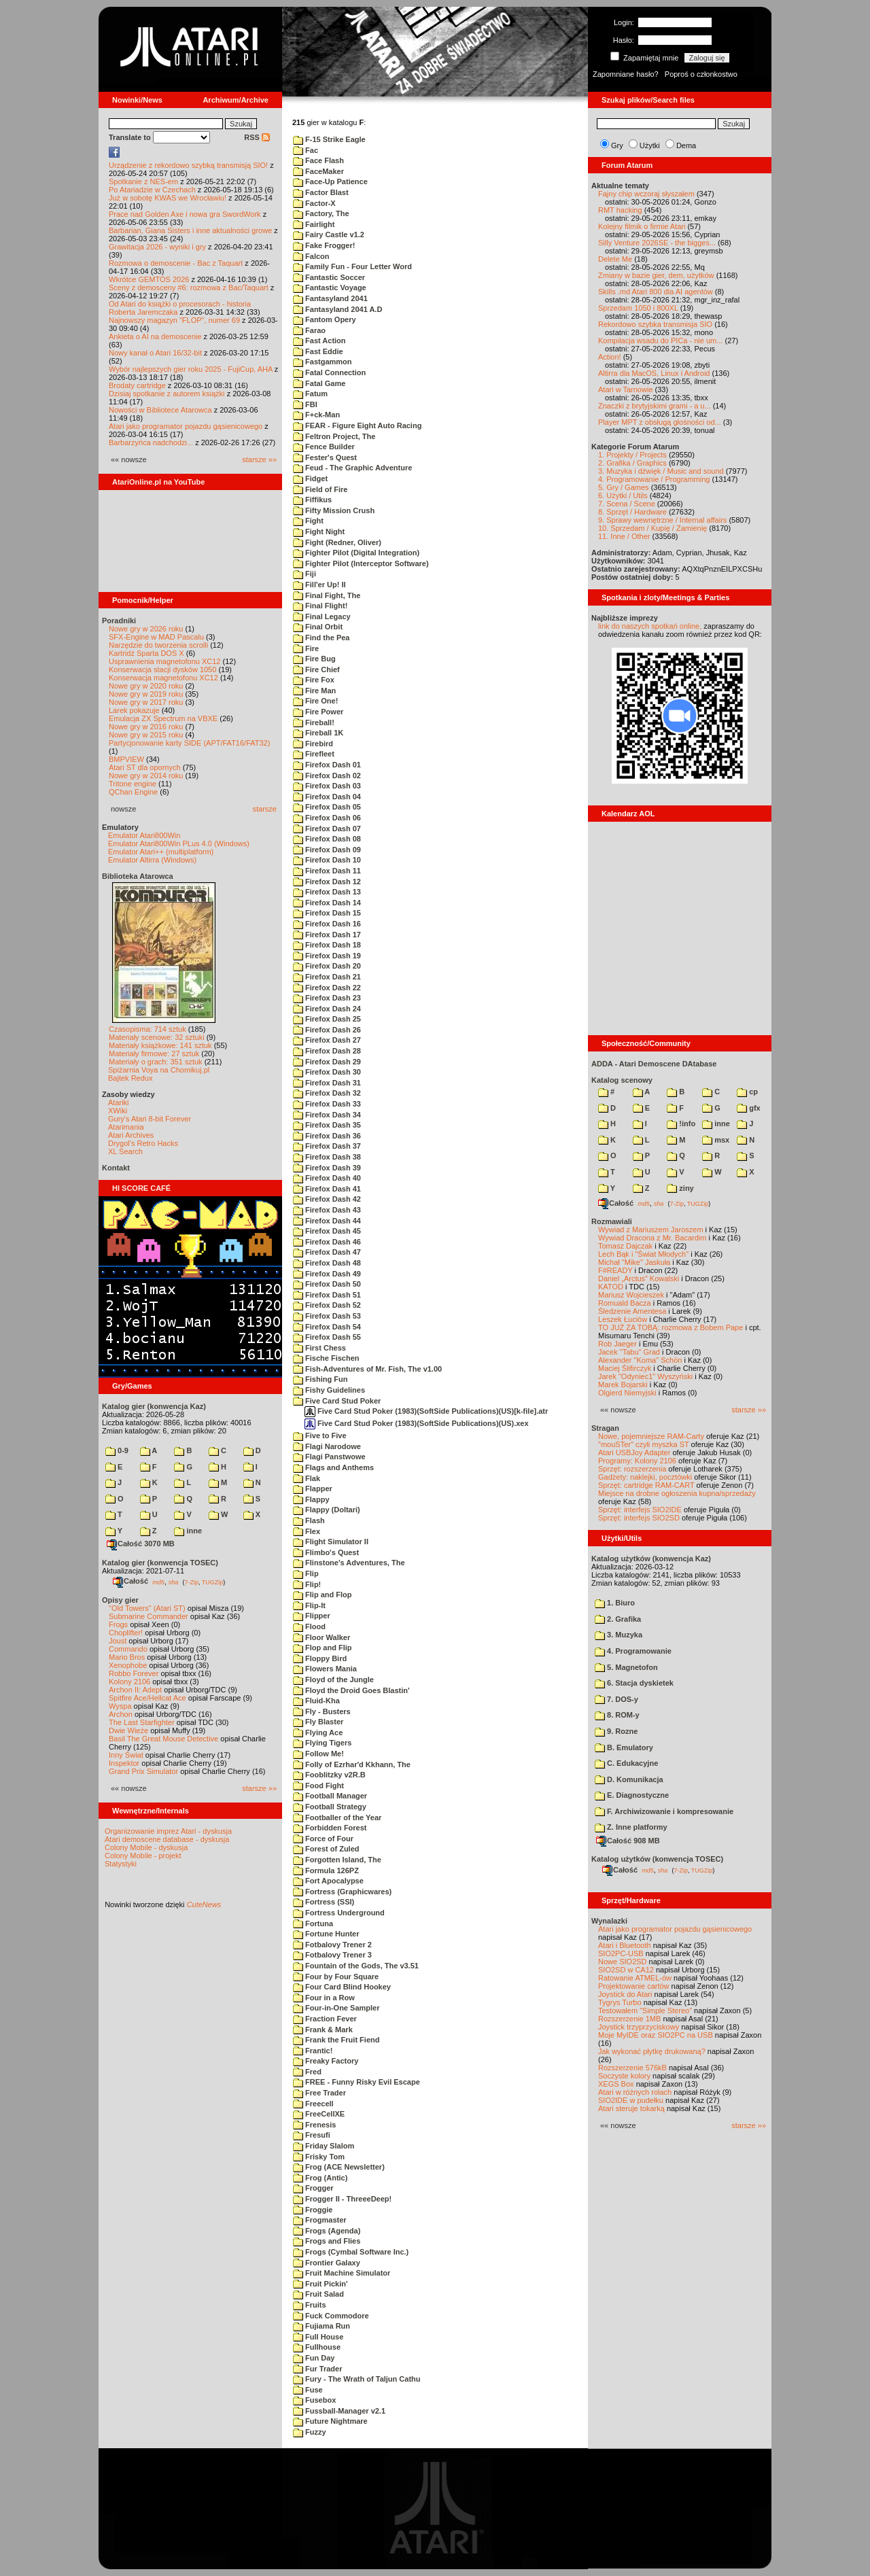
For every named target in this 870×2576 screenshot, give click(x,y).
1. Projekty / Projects (632, 455)
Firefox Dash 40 (327, 1178)
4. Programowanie (633, 1651)
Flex (306, 1531)
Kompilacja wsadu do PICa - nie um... (660, 340)
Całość (130, 1581)
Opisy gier (120, 1600)
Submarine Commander (148, 1616)
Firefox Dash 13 (327, 892)
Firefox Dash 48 (327, 1263)
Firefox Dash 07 (327, 828)
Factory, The (321, 213)
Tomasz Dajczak (625, 1246)
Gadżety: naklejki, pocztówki (645, 1477)
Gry (617, 145)
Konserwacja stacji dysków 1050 (162, 669)
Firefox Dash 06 (327, 818)
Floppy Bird (320, 1658)
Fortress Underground (339, 1913)
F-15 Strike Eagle (329, 139)
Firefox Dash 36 (327, 1136)
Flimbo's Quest (326, 1552)
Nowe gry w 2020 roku (146, 686)
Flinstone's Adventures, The (349, 1563)
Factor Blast (321, 192)
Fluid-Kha (316, 1700)
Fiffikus (312, 499)
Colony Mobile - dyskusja (146, 1847)
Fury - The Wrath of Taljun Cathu (357, 2379)
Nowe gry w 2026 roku (146, 629)
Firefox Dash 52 (327, 1305)
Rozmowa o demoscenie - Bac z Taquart (176, 263)
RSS (257, 137)
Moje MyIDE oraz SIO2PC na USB (655, 2035)
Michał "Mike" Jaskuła (634, 1262)
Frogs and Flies (326, 2241)
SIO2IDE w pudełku (630, 2100)
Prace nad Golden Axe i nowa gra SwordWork (185, 214)
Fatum (310, 393)
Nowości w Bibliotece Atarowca (160, 410)
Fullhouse (317, 2347)
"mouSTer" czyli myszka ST (643, 1444)
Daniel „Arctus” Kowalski (638, 1278)
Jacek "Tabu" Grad (629, 1352)
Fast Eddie (318, 351)
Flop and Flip (322, 1647)
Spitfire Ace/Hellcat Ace (147, 1698)
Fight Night (319, 531)
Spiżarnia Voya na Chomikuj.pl (158, 1070)
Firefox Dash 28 (327, 1051)
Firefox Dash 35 (327, 1125)
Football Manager (330, 1796)
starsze (265, 809)
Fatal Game (319, 383)
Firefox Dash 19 (327, 956)
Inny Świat (126, 1755)
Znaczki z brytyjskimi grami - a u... (654, 406)
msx (715, 1140)
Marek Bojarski (623, 1384)
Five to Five (320, 1435)
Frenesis (314, 2125)
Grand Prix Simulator (143, 1771)
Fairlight (313, 224)
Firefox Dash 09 (327, 850)
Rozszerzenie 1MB (629, 2019)
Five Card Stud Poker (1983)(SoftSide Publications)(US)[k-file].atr (426, 1411)
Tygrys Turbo (620, 2002)
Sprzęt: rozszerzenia (632, 1469)
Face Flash (318, 160)
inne (188, 1531)
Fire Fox (313, 680)
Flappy (311, 1499)
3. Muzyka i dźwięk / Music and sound (661, 471)
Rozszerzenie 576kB (632, 2068)
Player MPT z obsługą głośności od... (659, 422)
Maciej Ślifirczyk (624, 1368)
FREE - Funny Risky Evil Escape (356, 2082)
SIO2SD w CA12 (626, 1970)
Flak (306, 1478)
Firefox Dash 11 (327, 871)
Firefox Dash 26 (327, 1030)
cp (747, 1091)
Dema (686, 145)
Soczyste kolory (624, 2076)
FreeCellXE (319, 2114)
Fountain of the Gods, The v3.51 (356, 1966)
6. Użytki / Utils (623, 495)
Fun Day (313, 2358)
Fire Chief (316, 669)
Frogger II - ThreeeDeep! (342, 2199)
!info (681, 1123)
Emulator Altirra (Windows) (152, 860)
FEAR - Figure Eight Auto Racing (357, 425)
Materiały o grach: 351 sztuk (156, 1062)
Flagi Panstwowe (329, 1456)
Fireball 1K (318, 733)
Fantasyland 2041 (330, 298)
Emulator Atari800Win (144, 835)
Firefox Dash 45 (327, 1231)
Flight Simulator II (330, 1541)
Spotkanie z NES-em (143, 181)
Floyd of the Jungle (333, 1679)
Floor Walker (321, 1637)
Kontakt (116, 1168)
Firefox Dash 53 (327, 1316)
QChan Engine (133, 792)
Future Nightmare (330, 2421)
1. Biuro (615, 1603)
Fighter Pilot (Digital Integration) (356, 553)
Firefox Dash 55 (327, 1337)
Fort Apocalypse (328, 1881)
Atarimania (126, 1127)
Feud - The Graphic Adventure (352, 468)
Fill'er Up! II (319, 584)
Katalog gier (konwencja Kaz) (154, 1406)
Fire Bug (314, 659)
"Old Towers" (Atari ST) (147, 1608)
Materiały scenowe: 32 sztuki (157, 1037)
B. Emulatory (624, 1747)
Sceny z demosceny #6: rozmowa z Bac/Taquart (188, 287)
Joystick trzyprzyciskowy (638, 2027)
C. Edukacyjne (626, 1763)
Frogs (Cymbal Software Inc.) (350, 2252)
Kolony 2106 (129, 1681)
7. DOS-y (616, 1699)
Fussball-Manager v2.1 (339, 2411)
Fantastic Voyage (329, 287)
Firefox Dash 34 (327, 1115)
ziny (680, 1188)
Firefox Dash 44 (327, 1221)
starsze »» (259, 459)
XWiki (117, 1111)
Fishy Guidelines (329, 1390)
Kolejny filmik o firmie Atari (641, 226)
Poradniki (119, 620)
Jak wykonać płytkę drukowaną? (652, 2051)
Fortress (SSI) (323, 1902)
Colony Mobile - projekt (143, 1855)
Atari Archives (131, 1135)
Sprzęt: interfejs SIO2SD (639, 1518)
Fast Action (319, 340)
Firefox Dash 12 (327, 881)
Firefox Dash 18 (327, 945)
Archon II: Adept (136, 1690)
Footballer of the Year (337, 1817)
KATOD (610, 1287)
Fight (308, 521)
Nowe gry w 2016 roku (146, 727)
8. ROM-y (617, 1715)
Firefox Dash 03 (327, 786)
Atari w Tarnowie (625, 389)
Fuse (308, 2390)
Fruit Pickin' (320, 2284)
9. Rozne (616, 1731)
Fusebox (314, 2400)
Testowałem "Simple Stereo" (645, 2010)
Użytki (650, 145)
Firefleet (313, 754)
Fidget (310, 478)
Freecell (313, 2104)
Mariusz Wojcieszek (631, 1295)
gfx (749, 1108)
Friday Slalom (323, 2146)
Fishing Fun (320, 1379)
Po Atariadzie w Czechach (152, 190)
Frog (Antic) (320, 2178)
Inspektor (124, 1763)
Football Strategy (329, 1807)
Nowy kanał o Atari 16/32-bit (155, 353)
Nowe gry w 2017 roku (146, 702)
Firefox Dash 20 (327, 966)
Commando (128, 1649)
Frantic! (312, 2051)
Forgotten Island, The (337, 1860)
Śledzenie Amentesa (632, 1311)
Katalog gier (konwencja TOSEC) (160, 1563)
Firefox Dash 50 (327, 1284)
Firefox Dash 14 (327, 903)
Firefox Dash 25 (327, 1019)
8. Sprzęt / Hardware (632, 512)
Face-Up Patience (330, 181)
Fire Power (318, 712)
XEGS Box (616, 2084)
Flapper (312, 1488)
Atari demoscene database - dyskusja (167, 1839)
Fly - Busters (322, 1711)
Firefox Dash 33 (327, 1104)
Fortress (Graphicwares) (342, 1891)
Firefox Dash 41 (327, 1189)
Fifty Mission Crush (334, 510)
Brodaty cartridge (137, 385)
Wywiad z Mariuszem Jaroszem (650, 1229)
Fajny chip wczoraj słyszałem (646, 194)
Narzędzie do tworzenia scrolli (158, 645)
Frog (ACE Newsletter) (339, 2167)
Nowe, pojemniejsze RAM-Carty (651, 1436)
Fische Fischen (326, 1358)
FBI (305, 404)
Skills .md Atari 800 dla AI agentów (655, 292)
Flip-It (309, 1605)
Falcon (311, 256)
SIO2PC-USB (621, 1953)
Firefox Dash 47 (327, 1252)
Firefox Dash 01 (327, 765)
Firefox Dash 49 (327, 1274)
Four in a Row (324, 1998)
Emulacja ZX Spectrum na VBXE (163, 718)
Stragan (605, 1428)
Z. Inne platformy (631, 1827)
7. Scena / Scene (626, 504)
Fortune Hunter (326, 1934)
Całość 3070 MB (141, 1543)
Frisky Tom (319, 2157)
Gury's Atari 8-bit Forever (149, 1119)
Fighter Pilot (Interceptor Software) (361, 563)
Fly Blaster (318, 1722)
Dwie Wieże (128, 1730)
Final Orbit (318, 627)
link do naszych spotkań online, (649, 626)
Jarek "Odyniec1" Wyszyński (645, 1376)
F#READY (615, 1270)
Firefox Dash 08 (327, 839)
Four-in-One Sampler (336, 2008)
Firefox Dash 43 (327, 1210)
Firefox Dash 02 (327, 775)
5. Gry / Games (623, 487)
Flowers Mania (325, 1669)
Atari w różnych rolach (635, 2092)
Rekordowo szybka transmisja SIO (655, 324)
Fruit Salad (318, 2294)
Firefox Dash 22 (327, 988)
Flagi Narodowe (327, 1446)
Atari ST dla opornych (145, 767)
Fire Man (314, 690)
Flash (309, 1520)
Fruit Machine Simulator (341, 2273)
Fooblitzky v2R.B (329, 1775)
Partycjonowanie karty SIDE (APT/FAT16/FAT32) (189, 743)
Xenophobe (128, 1665)
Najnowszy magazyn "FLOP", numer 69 (174, 320)
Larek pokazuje (134, 710)
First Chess (319, 1348)
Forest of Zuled (326, 1849)
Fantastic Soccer (329, 277)
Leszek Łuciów (622, 1319)
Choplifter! (126, 1633)
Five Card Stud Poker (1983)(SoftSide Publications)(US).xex (416, 1423)
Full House (318, 2337)
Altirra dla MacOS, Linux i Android (654, 373)
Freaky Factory (325, 2061)
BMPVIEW (126, 759)
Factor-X (314, 203)
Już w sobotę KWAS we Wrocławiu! (167, 198)
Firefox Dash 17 (327, 934)
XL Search (125, 1151)
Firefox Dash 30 (327, 1072)
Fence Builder (324, 446)
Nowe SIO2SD (622, 1961)
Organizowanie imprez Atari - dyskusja (168, 1831)
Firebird (313, 743)
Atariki (118, 1102)
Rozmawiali (611, 1221)
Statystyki (121, 1864)
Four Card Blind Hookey (342, 1987)
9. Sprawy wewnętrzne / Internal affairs (662, 520)
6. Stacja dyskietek (634, 1683)
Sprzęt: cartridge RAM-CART (646, 1485)
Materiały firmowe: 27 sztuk (154, 1053)
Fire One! (315, 701)
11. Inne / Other (624, 536)
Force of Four (323, 1838)
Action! (609, 357)
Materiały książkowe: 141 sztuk (160, 1045)
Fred (307, 2072)
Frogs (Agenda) (326, 2231)
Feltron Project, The (334, 436)
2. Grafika (618, 1619)
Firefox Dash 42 (327, 1199)
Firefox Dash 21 (327, 977)
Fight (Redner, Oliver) (337, 542)
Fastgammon (322, 362)
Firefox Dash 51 (327, 1295)
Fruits (309, 2305)
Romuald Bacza (624, 1303)
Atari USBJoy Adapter (634, 1452)
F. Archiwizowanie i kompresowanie (664, 1811)
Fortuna (313, 1923)
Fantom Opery (324, 319)
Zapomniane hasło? (626, 74)
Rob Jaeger (617, 1344)
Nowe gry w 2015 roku (146, 735)
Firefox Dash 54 (327, 1327)
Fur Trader (317, 2369)
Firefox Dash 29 (327, 1062)
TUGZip (213, 1581)
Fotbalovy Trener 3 (332, 1955)
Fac (305, 150)
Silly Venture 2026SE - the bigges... (657, 243)
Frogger (313, 2188)
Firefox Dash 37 (327, 1146)
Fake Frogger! (324, 245)
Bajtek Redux (130, 1078)
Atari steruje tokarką (631, 2108)
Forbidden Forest (330, 1828)
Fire (306, 648)
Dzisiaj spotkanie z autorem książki (167, 393)
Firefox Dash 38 (327, 1157)
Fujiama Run (321, 2326)
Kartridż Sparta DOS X (146, 653)
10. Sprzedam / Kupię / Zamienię (652, 528)
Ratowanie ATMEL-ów (635, 1978)
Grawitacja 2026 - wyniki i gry (157, 247)
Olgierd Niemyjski (627, 1393)
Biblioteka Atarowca (137, 876)
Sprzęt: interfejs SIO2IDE (640, 1509)
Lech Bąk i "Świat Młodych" (643, 1254)
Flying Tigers (322, 1743)
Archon (121, 1714)
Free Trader (319, 2093)
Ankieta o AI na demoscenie (155, 336)
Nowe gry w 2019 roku (146, 694)
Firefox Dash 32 (327, 1093)
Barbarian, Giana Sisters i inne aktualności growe (190, 230)
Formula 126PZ (326, 1870)
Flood (309, 1626)
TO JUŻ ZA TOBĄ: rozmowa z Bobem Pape (670, 1327)
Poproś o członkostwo (701, 74)
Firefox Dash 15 (327, 913)
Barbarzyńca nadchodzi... (151, 442)
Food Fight (318, 1785)
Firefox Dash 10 (327, 860)
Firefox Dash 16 (327, 924)
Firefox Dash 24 (327, 1009)
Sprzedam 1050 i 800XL (638, 308)
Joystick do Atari (625, 1994)
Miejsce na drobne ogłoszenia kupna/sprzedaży (677, 1493)
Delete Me (615, 259)
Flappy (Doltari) (326, 1509)
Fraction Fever (325, 2019)
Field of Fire (320, 489)
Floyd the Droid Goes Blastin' (351, 1690)
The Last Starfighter (142, 1722)
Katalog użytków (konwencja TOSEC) (657, 1859)
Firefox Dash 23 (327, 998)
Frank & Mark (323, 2029)
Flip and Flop (322, 1594)
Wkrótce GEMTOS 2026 (149, 279)
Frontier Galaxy (326, 2263)
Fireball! (313, 722)
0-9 (116, 1450)
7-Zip (191, 1581)
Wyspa (120, 1706)
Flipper (311, 1616)
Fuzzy (309, 2432)
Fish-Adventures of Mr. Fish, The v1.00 (367, 1369)
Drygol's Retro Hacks (143, 1143)
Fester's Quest (325, 457)
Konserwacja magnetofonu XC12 (163, 678)
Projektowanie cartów (633, 1986)
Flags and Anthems (333, 1467)
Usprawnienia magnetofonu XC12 (165, 661)
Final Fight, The (326, 595)
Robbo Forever (133, 1673)
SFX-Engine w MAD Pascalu (156, 637)
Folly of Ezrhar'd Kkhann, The (352, 1764)
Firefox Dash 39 (327, 1168)
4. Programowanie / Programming (654, 479)
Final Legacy (322, 616)
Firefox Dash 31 (327, 1083)
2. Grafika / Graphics (632, 463)
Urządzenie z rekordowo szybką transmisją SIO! (188, 165)
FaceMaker (318, 171)
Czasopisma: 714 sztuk (147, 1029)
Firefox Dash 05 (327, 807)
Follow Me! (318, 1754)
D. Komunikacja (629, 1779)
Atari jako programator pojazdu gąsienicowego (185, 426)
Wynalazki (609, 1921)
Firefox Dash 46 (327, 1242)
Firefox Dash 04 (327, 797)
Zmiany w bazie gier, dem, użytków (656, 275)
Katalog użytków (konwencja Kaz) (651, 1558)
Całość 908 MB (628, 1841)
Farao (309, 330)
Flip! (307, 1584)
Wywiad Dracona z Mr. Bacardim (652, 1238)
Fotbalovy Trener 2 (332, 1944)
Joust (117, 1641)
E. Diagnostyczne (632, 1795)
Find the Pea (321, 637)
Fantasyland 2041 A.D (337, 309)
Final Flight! (320, 606)
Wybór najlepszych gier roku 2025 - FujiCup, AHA (191, 369)
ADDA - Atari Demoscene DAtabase (653, 1064)
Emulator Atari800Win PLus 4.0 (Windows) (178, 843)
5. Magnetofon (626, 1667)
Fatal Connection (329, 372)
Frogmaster (320, 2220)
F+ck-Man (316, 415)
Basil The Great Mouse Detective (163, 1739)
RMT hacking (620, 210)
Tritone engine (132, 784)
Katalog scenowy (621, 1080)
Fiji (304, 574)
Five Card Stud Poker (337, 1401)
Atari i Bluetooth (624, 1945)
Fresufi (311, 2135)
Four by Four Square (336, 1976)
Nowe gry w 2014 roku (146, 775)
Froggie (312, 2210)
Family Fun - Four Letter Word (352, 266)
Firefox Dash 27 (327, 1040)
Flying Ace (318, 1732)
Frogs (118, 1624)
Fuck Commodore (331, 2316)
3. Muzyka (618, 1635)
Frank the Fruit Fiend (336, 2040)
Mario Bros (127, 1657)
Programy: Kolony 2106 (637, 1461)
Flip (306, 1573)
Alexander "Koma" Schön (640, 1360)
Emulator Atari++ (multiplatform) (160, 852)
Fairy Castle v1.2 (328, 234)
